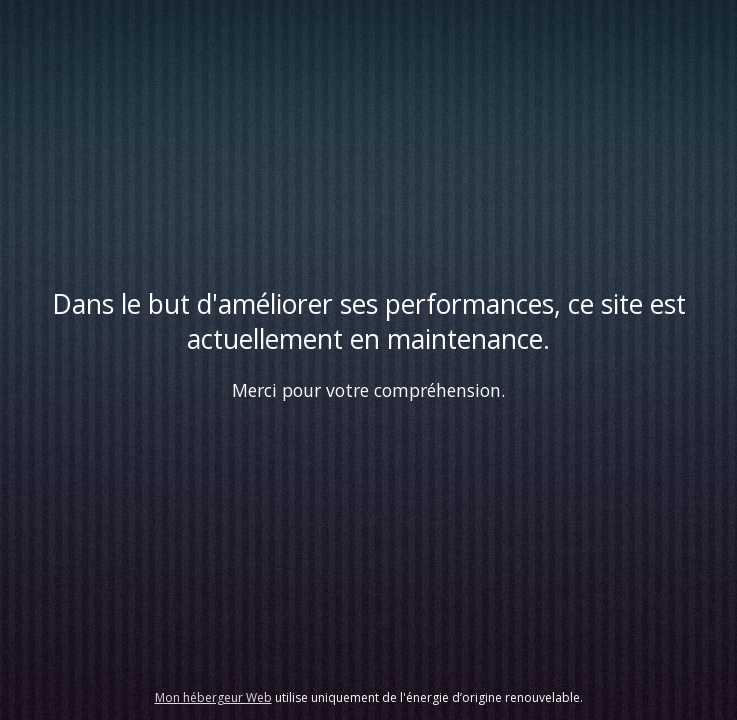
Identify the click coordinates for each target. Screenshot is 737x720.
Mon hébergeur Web (213, 697)
